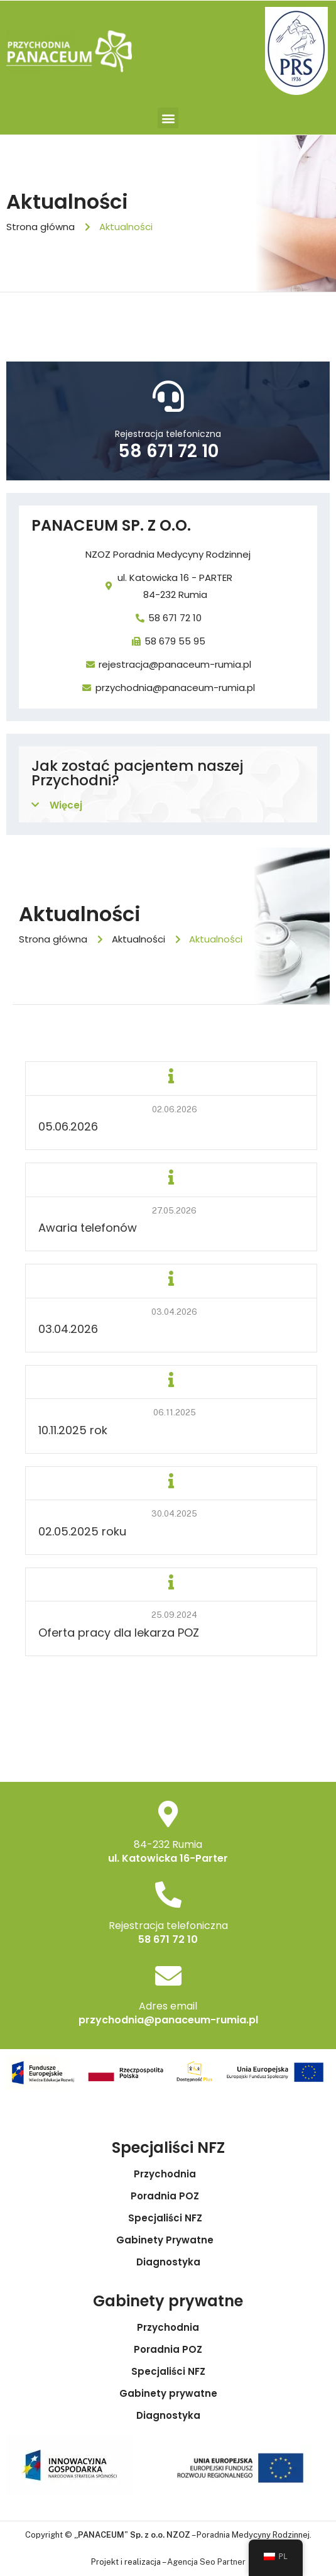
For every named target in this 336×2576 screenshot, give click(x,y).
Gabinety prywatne (168, 2393)
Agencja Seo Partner (206, 2562)
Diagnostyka (168, 2262)
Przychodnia (168, 2174)
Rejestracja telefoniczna (168, 434)
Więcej (66, 805)
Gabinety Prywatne (168, 2240)
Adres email (168, 2006)
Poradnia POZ (168, 2196)
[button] (168, 118)
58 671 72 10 (168, 451)
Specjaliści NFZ (168, 2218)
